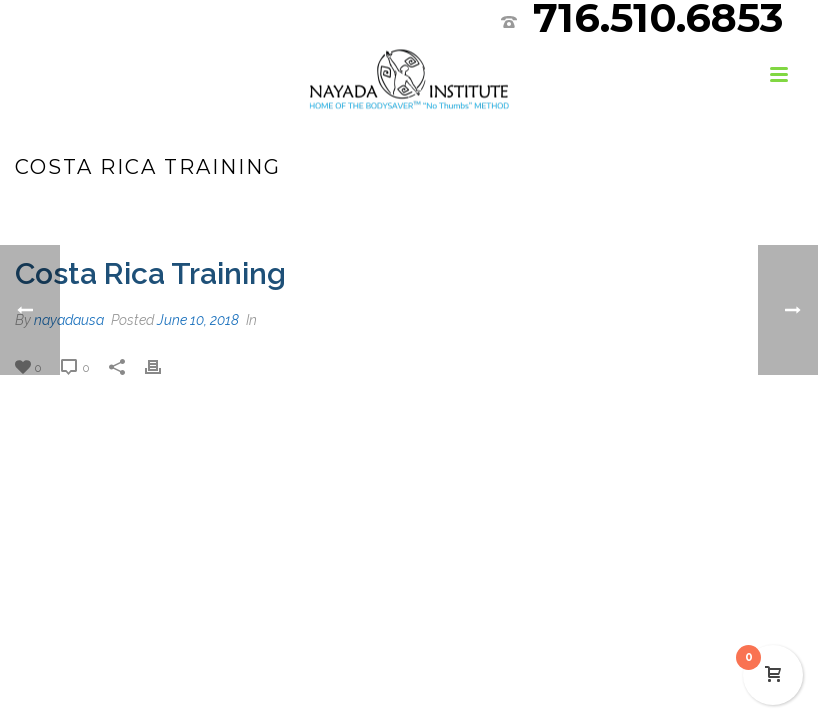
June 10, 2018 (198, 320)
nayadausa (69, 320)
